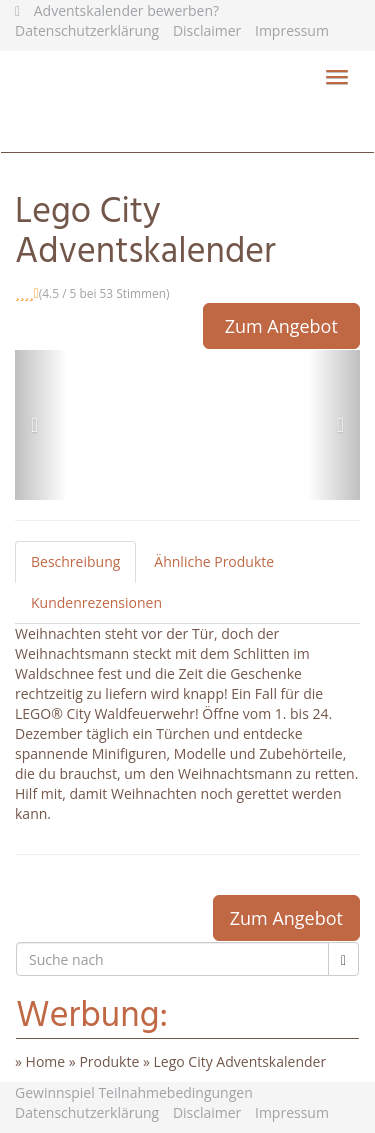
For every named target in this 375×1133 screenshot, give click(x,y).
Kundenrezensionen (96, 602)
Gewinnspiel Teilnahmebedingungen (134, 1092)
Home (46, 1061)
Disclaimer (207, 30)
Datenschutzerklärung (87, 30)
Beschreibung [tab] (75, 561)
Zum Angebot (281, 326)
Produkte (109, 1061)
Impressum (292, 30)
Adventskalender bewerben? (126, 10)
